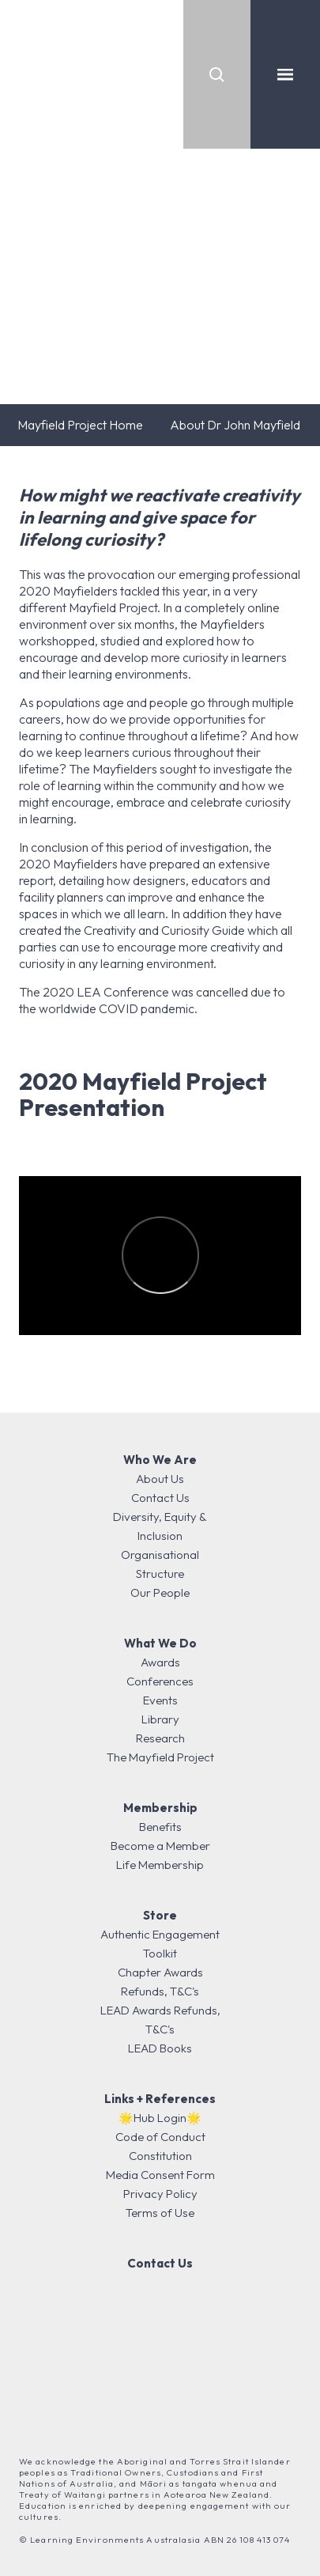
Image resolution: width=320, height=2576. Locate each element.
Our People (160, 1592)
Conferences (160, 1681)
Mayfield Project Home (80, 425)
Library (160, 1719)
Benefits (160, 1826)
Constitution (160, 2155)
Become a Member (160, 1845)
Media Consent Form (160, 2174)
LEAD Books (160, 2048)
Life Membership (160, 1864)
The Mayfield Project (160, 1757)
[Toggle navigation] (285, 74)
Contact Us (160, 1497)
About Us (160, 1478)
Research (160, 1738)
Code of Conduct (160, 2136)
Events (160, 1700)
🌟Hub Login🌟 (160, 2117)
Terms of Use (160, 2212)
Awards (160, 1662)
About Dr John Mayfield (235, 425)
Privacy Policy (160, 2193)
